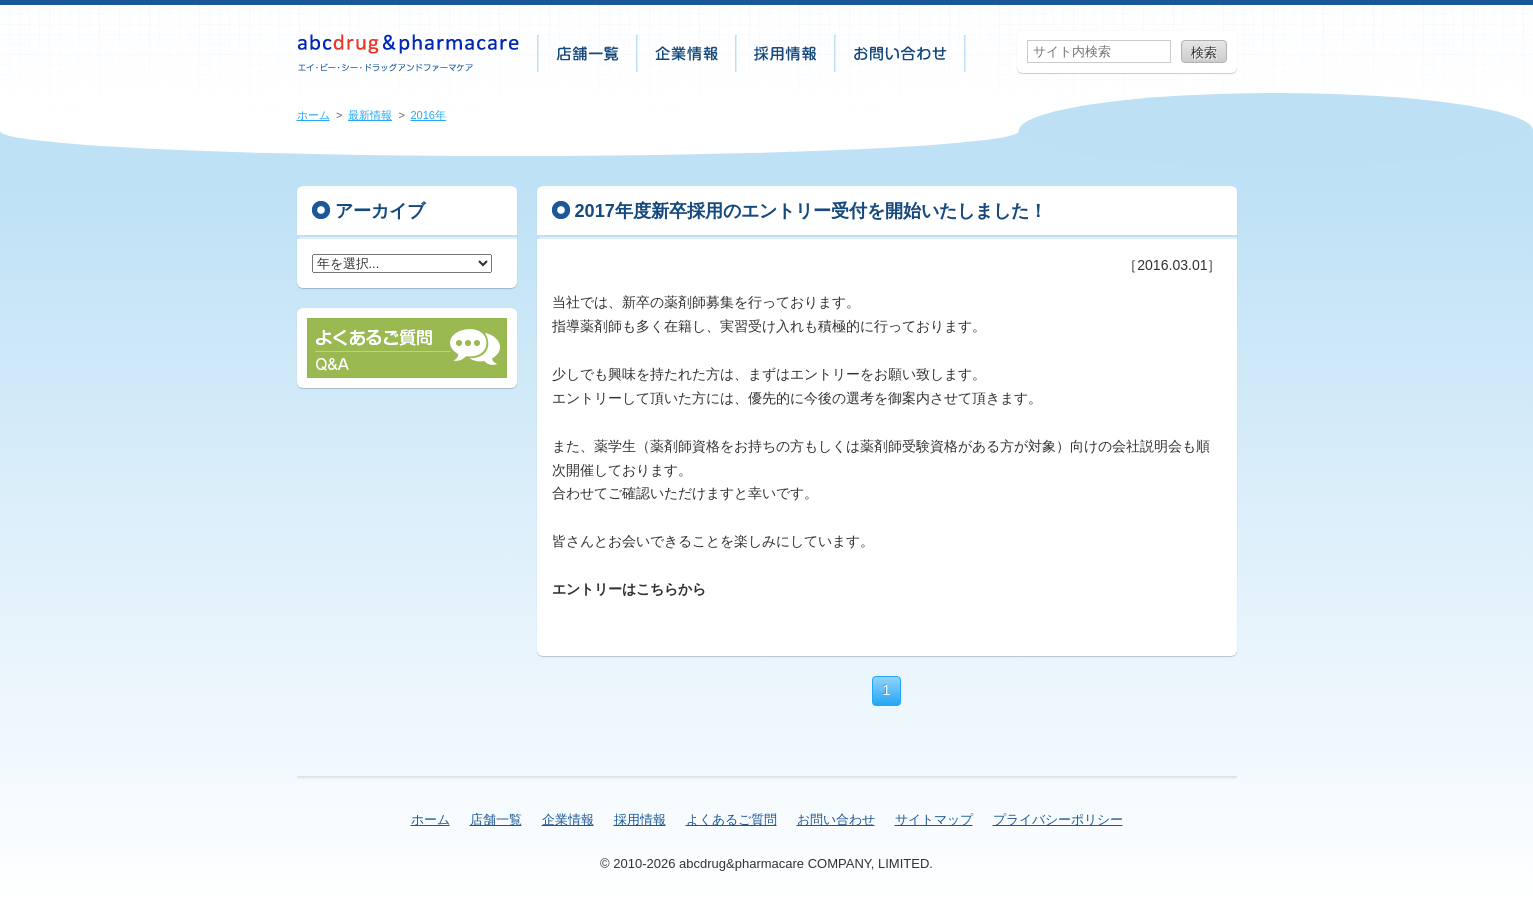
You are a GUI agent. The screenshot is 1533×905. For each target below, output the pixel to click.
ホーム (313, 115)
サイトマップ (934, 819)
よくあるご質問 (731, 819)
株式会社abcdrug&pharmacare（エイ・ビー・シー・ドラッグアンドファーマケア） (408, 53)
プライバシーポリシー (1058, 819)
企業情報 (687, 53)
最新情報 (370, 115)
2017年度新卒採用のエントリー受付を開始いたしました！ (811, 211)
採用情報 (786, 53)
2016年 (428, 115)
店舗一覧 (587, 53)
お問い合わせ (901, 53)
